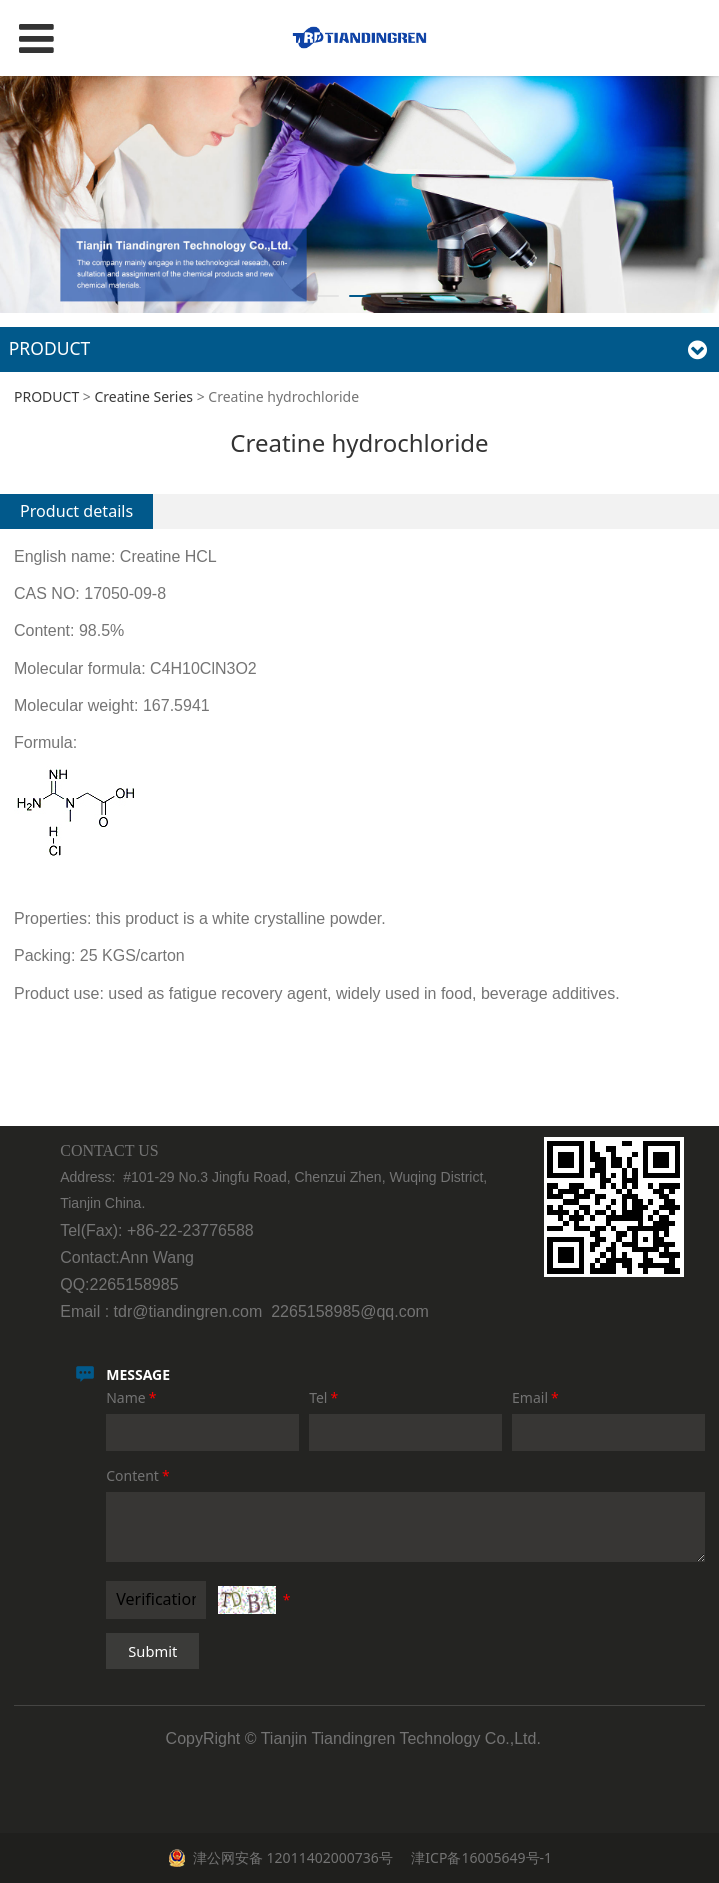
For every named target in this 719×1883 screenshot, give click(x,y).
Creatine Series (144, 396)
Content (139, 1475)
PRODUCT (46, 396)
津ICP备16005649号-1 (480, 1857)
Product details (76, 511)
